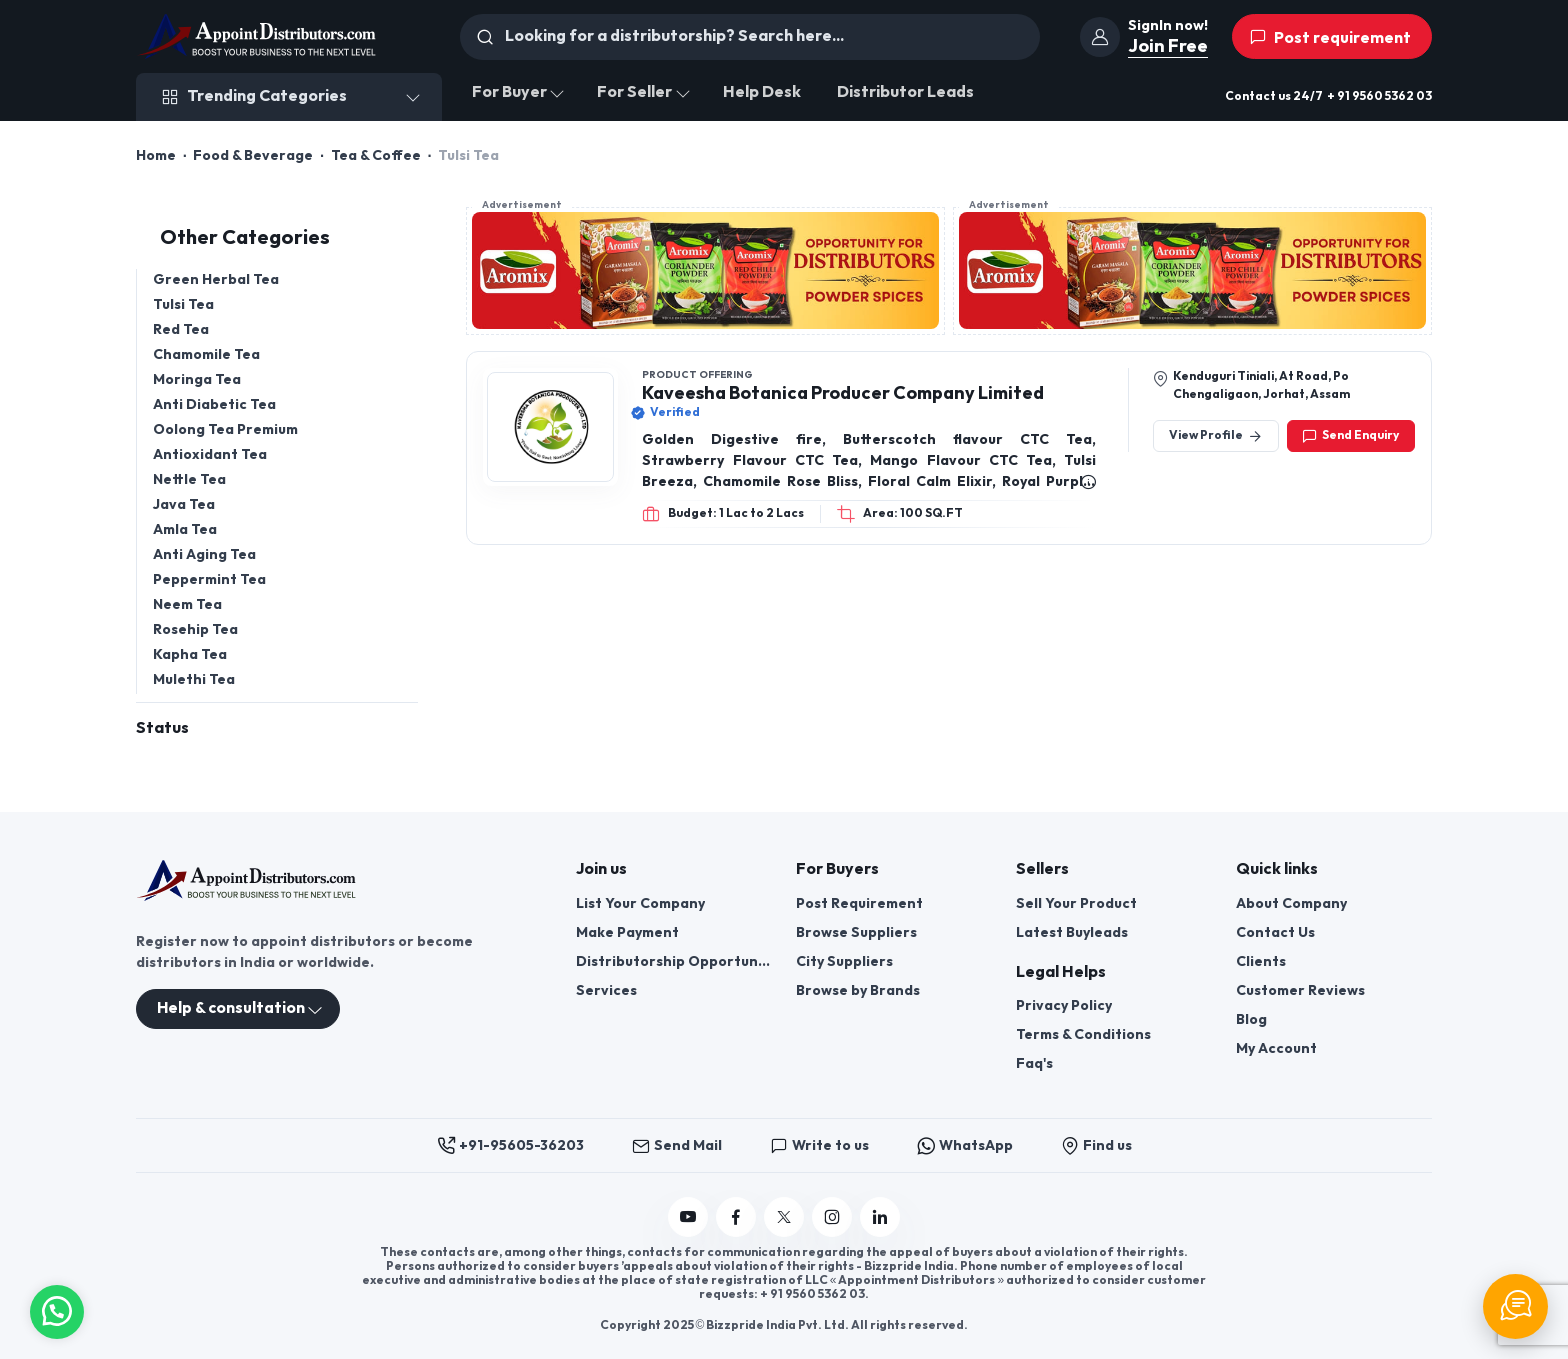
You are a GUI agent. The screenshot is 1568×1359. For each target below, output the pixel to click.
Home (156, 155)
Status (162, 728)
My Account (1276, 1048)
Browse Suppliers (856, 932)
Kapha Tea (190, 654)
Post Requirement (859, 903)
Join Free (1168, 46)
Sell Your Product (1076, 903)
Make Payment (627, 932)
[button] (57, 1309)
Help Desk (762, 92)
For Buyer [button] (509, 92)
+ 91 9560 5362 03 (1379, 96)
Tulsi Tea (183, 304)
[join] (1100, 37)
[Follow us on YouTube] (688, 1217)
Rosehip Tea (195, 629)
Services (606, 990)
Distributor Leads (905, 92)
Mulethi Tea (194, 679)
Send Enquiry (1350, 436)
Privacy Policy (1064, 1005)
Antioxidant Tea (210, 454)
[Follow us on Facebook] (736, 1217)
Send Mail (677, 1146)
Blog (1251, 1019)
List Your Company (640, 903)
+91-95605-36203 (510, 1146)
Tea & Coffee (376, 155)
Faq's (1034, 1063)
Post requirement (1330, 37)
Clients (1261, 961)
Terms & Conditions (1083, 1034)
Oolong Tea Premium (225, 429)
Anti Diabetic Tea (214, 404)
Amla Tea (185, 529)
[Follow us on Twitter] (784, 1217)
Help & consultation (231, 1008)
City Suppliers (844, 961)
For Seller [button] (634, 92)
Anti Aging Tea (204, 554)
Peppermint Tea (209, 579)
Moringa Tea (197, 379)
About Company (1291, 903)
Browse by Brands (858, 990)
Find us (1096, 1146)
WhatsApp (965, 1146)
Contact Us (1275, 932)
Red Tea (181, 329)
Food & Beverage (253, 155)
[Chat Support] (1515, 1306)
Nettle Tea (189, 479)
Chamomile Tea (206, 354)
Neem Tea (187, 604)
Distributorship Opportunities (674, 961)
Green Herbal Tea (216, 279)
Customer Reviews (1300, 990)
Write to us (819, 1146)
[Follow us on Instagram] (832, 1217)
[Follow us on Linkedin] (880, 1217)
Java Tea (184, 504)
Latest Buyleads (1072, 932)
